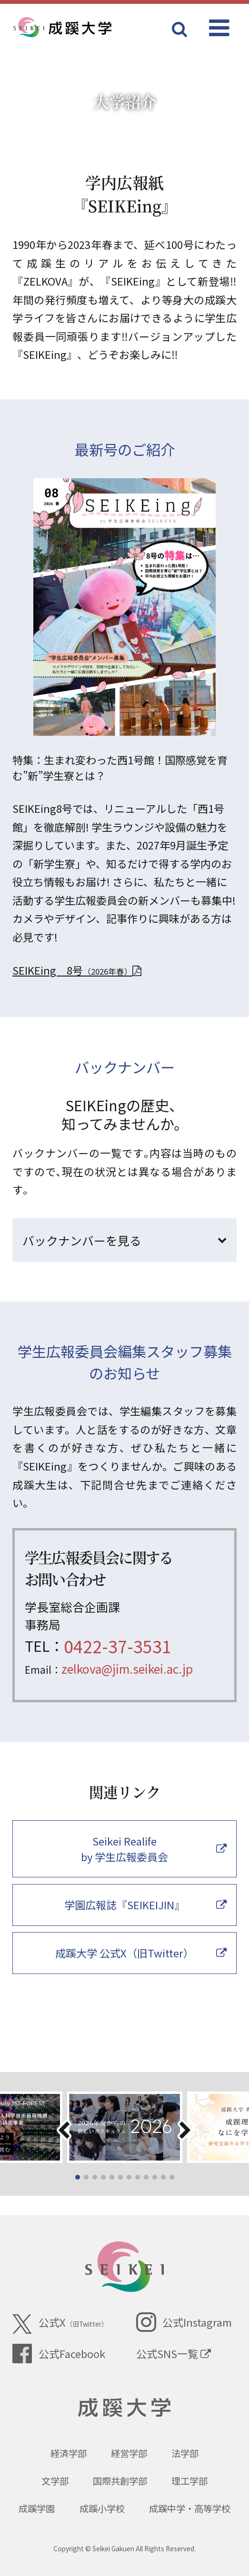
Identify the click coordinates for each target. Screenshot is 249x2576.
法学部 (185, 2453)
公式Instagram (184, 2322)
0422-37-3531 (117, 1645)
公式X (60, 2324)
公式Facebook (58, 2353)
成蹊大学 (124, 2408)
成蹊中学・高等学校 (189, 2508)
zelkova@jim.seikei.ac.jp (127, 1668)
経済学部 (68, 2453)
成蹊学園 (37, 2508)
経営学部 (129, 2453)
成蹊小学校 (102, 2508)
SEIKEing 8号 (76, 969)
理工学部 (189, 2480)
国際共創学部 (120, 2480)
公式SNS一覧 (173, 2353)
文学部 (55, 2480)
